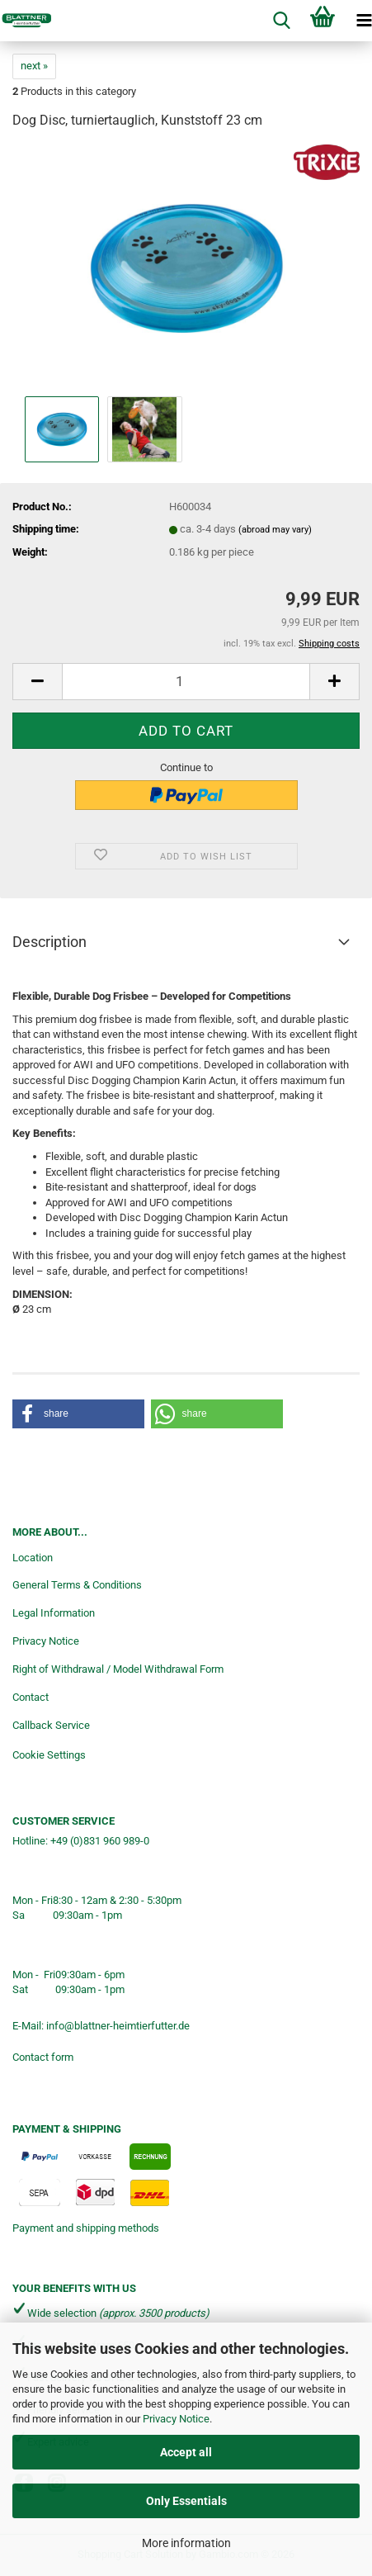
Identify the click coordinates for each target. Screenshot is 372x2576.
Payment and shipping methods (85, 2228)
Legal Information (53, 1613)
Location (32, 1557)
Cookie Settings (49, 1755)
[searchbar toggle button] (281, 20)
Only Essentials (186, 2500)
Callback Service (51, 1725)
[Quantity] (186, 681)
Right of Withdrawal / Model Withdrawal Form (118, 1669)
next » (34, 65)
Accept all (186, 2452)
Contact (30, 1697)
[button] (37, 681)
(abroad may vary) (275, 529)
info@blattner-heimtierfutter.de (118, 2026)
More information (186, 2543)
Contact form (42, 2057)
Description (49, 941)
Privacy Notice (176, 2419)
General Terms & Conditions (77, 1585)
